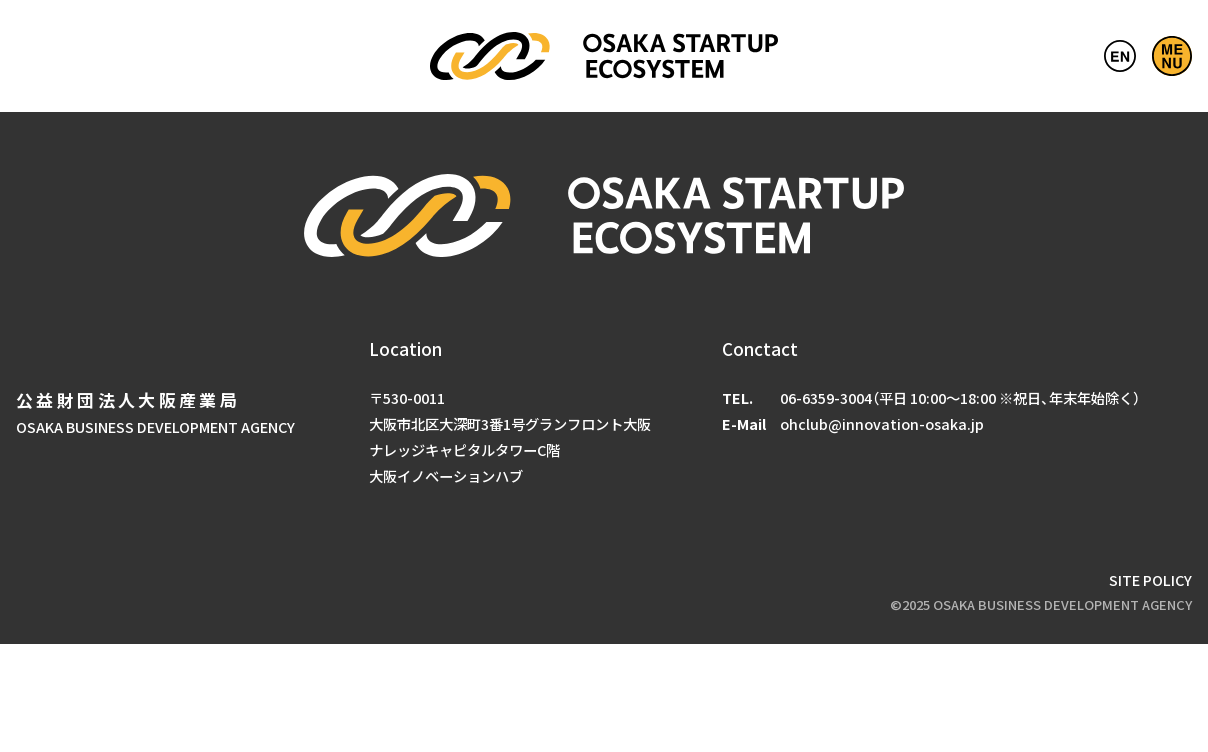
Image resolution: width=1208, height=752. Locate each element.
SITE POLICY (1150, 579)
